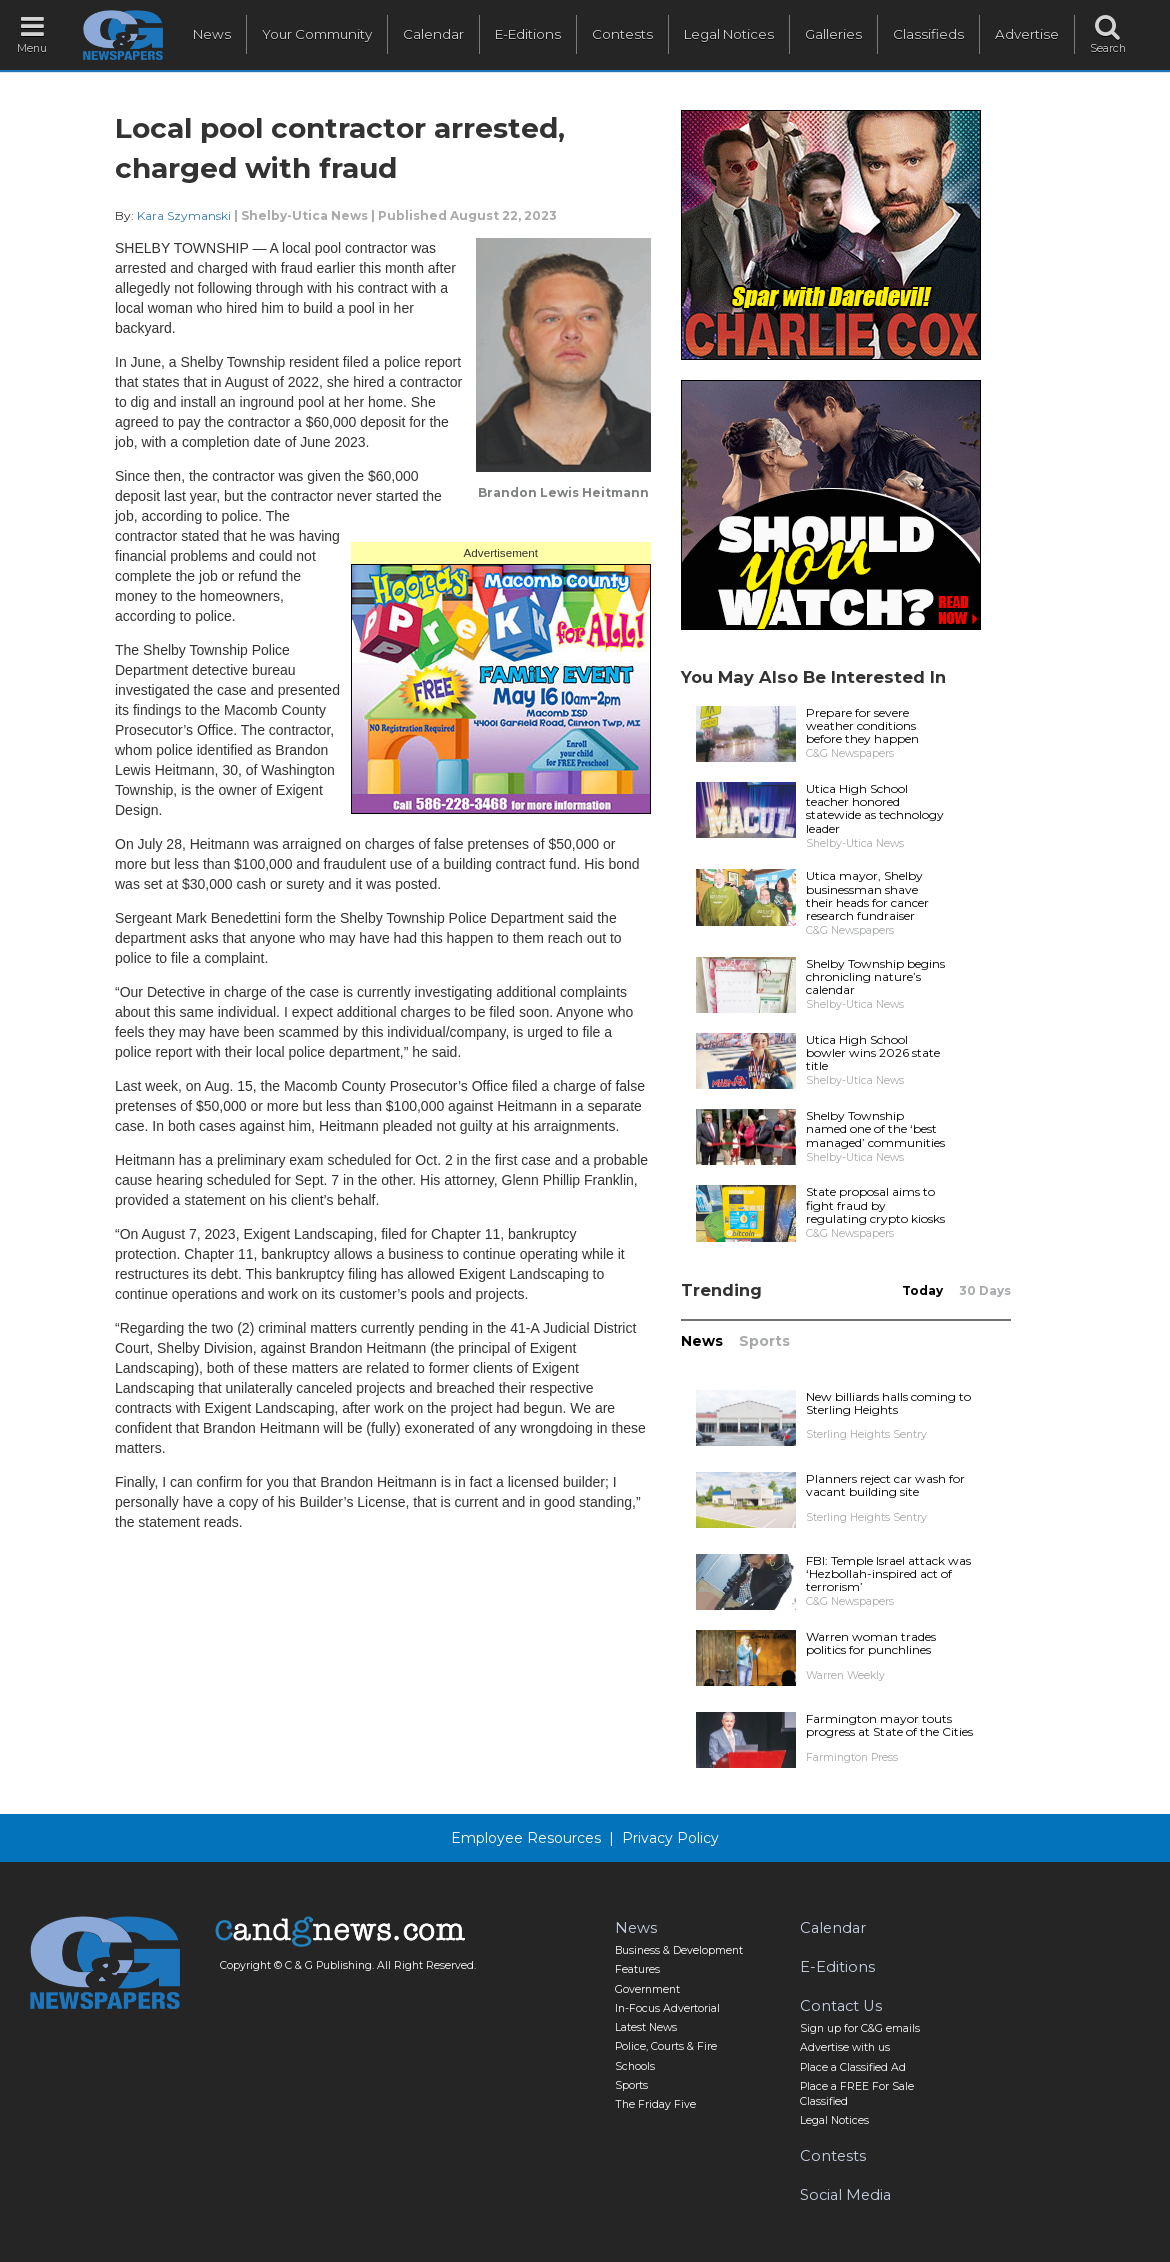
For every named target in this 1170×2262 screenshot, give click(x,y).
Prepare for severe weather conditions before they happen (862, 725)
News (212, 34)
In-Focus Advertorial (667, 2008)
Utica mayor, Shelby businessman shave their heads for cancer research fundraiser (867, 895)
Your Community (317, 34)
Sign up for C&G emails (860, 2028)
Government (647, 1989)
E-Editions (528, 34)
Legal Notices (729, 34)
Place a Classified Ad (853, 2067)
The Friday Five (655, 2104)
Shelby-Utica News (304, 215)
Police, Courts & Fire (666, 2046)
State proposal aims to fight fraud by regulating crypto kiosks (875, 1204)
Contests (622, 34)
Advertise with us (845, 2047)
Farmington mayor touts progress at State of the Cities (889, 1725)
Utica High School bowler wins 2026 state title (873, 1052)
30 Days (985, 1290)
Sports (764, 1341)
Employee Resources (526, 1838)
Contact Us (841, 2006)
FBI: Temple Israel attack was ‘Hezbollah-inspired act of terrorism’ (888, 1573)
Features (637, 1969)
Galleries (833, 34)
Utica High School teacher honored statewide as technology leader (875, 808)
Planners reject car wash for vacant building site (885, 1485)
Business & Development (679, 1950)
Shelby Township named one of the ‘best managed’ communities (875, 1128)
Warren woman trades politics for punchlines (871, 1643)
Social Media (845, 2195)
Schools (635, 2066)
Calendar (433, 34)
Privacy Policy (670, 1838)
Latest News (646, 2027)
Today (922, 1290)
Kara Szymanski (184, 215)
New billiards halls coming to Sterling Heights (888, 1403)
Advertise (1027, 34)
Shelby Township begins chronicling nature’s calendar (875, 976)
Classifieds (928, 34)
